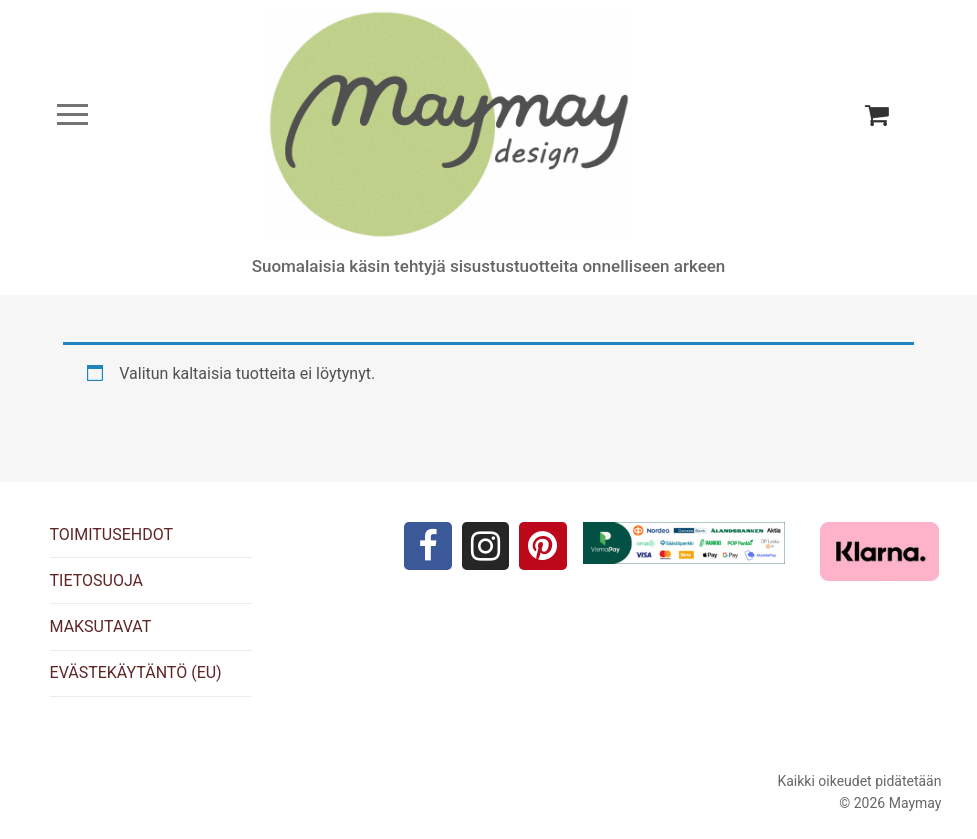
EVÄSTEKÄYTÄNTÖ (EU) (136, 672)
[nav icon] (72, 115)
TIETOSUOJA (96, 580)
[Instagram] (486, 546)
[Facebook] (428, 546)
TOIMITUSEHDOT (112, 534)
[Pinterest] (543, 546)
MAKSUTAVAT (101, 626)
